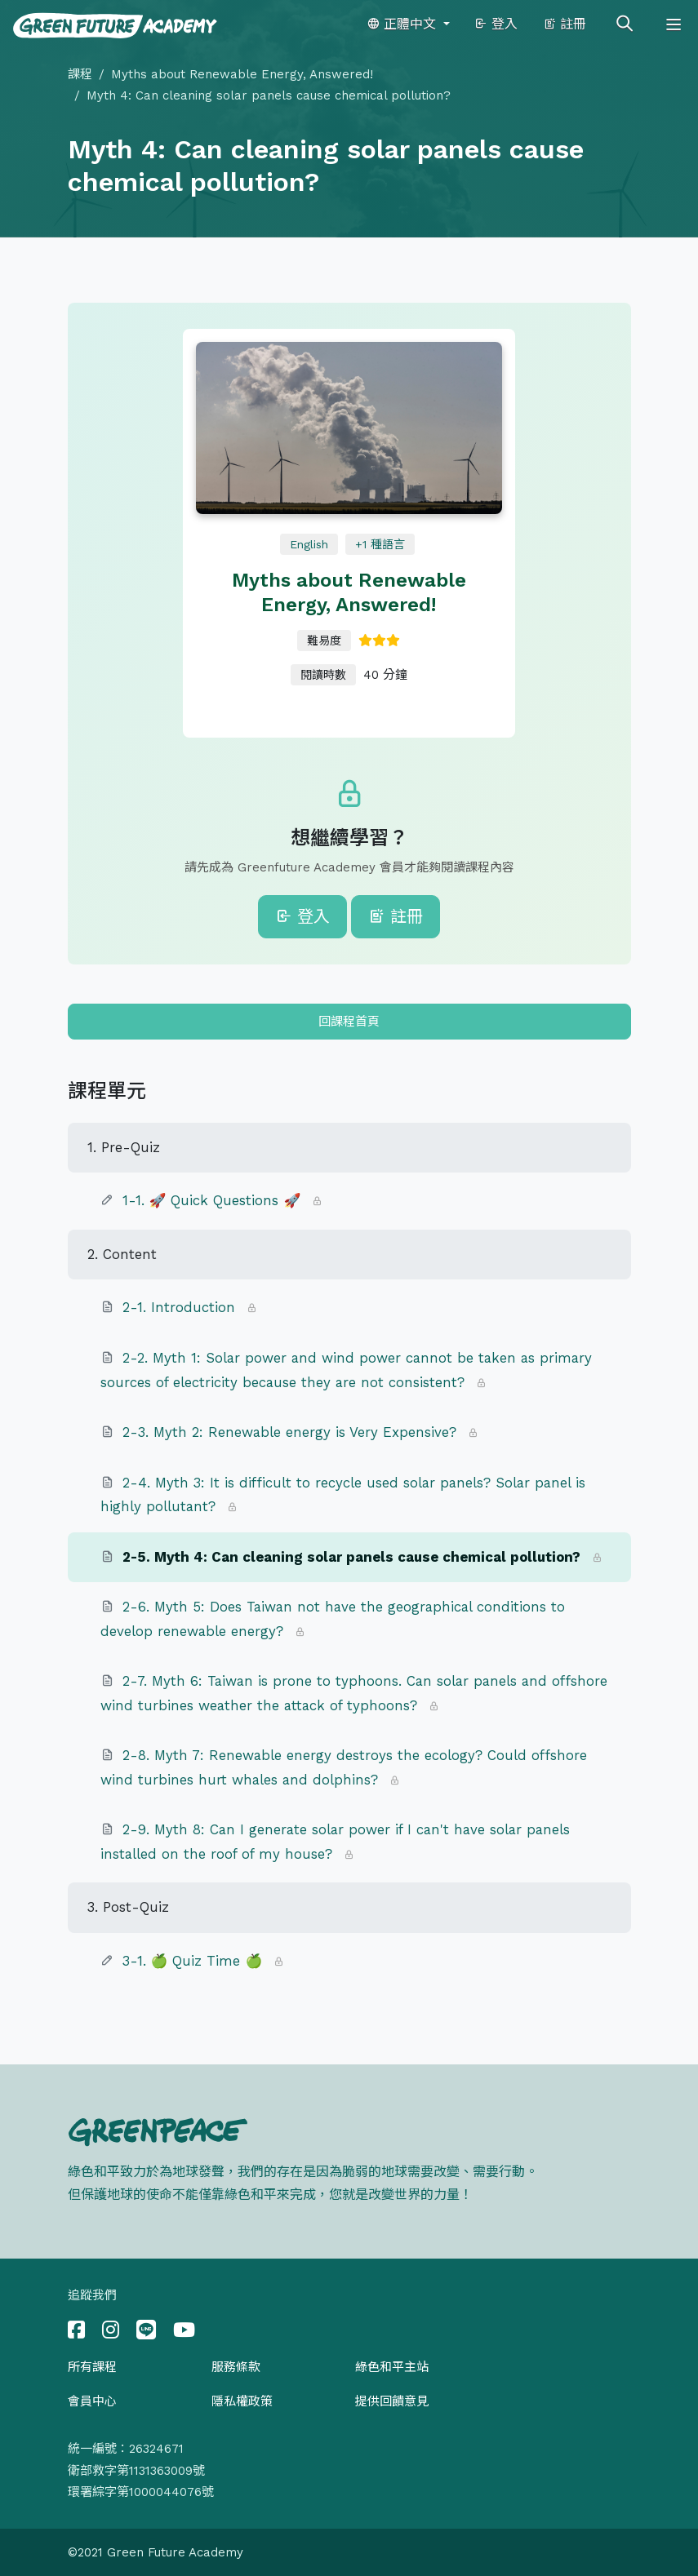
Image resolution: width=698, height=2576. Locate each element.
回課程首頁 (349, 1021)
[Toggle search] (624, 24)
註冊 (564, 24)
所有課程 (92, 2367)
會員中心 (92, 2401)
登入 (496, 24)
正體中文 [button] (403, 24)
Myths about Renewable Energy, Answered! (242, 74)
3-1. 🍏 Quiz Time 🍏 (192, 1961)
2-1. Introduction (178, 1307)
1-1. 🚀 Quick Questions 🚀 (214, 1200)
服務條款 (235, 2367)
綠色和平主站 (392, 2367)
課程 (80, 74)
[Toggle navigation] (673, 24)
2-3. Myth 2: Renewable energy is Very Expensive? (289, 1432)
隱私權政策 (242, 2401)
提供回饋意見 (392, 2401)
